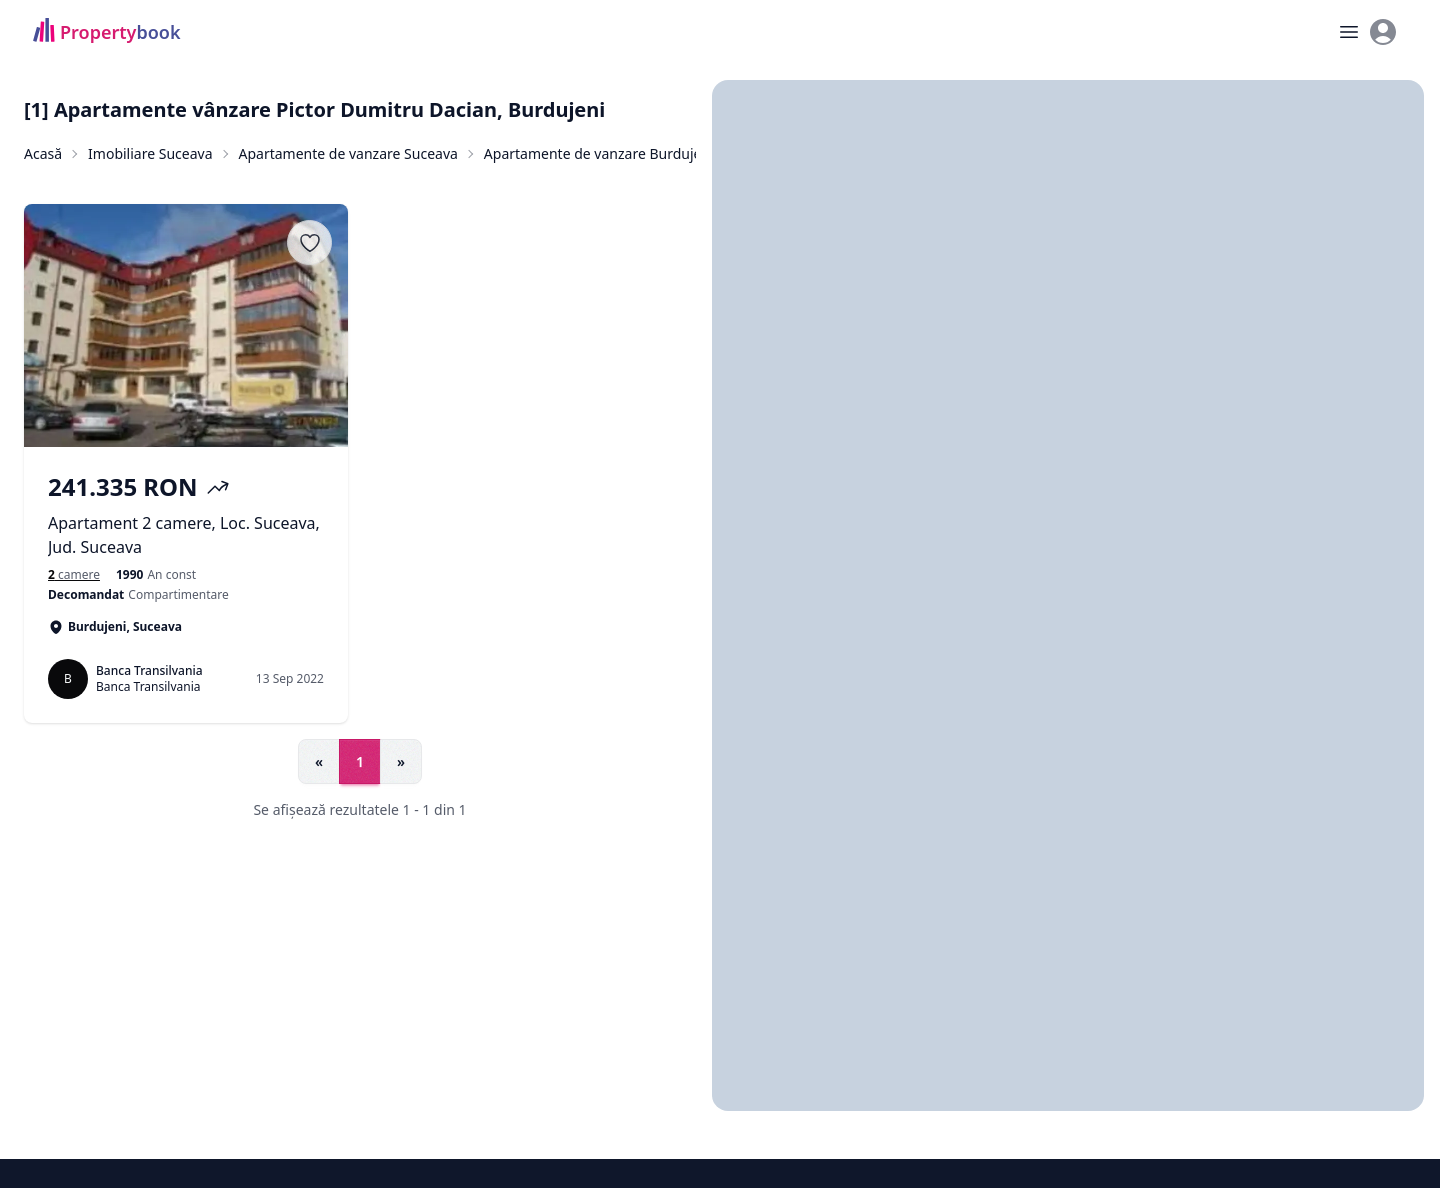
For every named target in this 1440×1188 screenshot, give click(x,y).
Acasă (43, 153)
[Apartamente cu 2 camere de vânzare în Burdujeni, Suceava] (74, 575)
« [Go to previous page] (319, 761)
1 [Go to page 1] (360, 761)
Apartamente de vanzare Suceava (348, 153)
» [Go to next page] (401, 761)
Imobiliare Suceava (150, 153)
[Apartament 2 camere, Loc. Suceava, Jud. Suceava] (186, 515)
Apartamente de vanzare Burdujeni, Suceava (629, 153)
